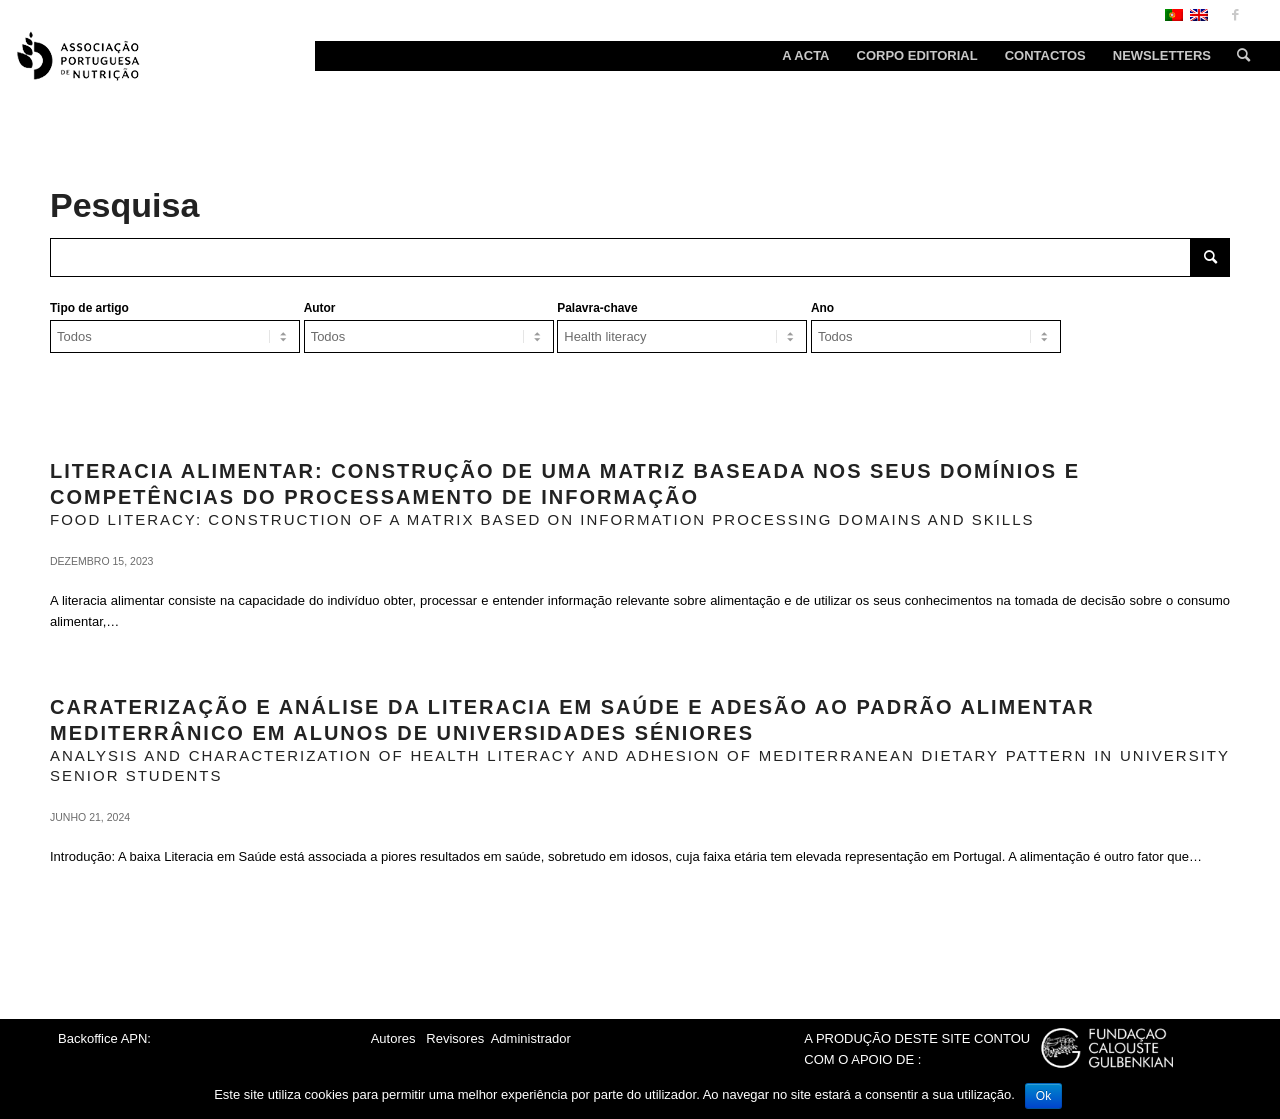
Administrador (531, 1038)
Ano (822, 308)
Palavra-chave (597, 308)
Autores (393, 1038)
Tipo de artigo (89, 308)
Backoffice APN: (104, 1038)
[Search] (1237, 56)
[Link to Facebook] (1235, 15)
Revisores (453, 1038)
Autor (320, 308)
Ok (1043, 1096)
